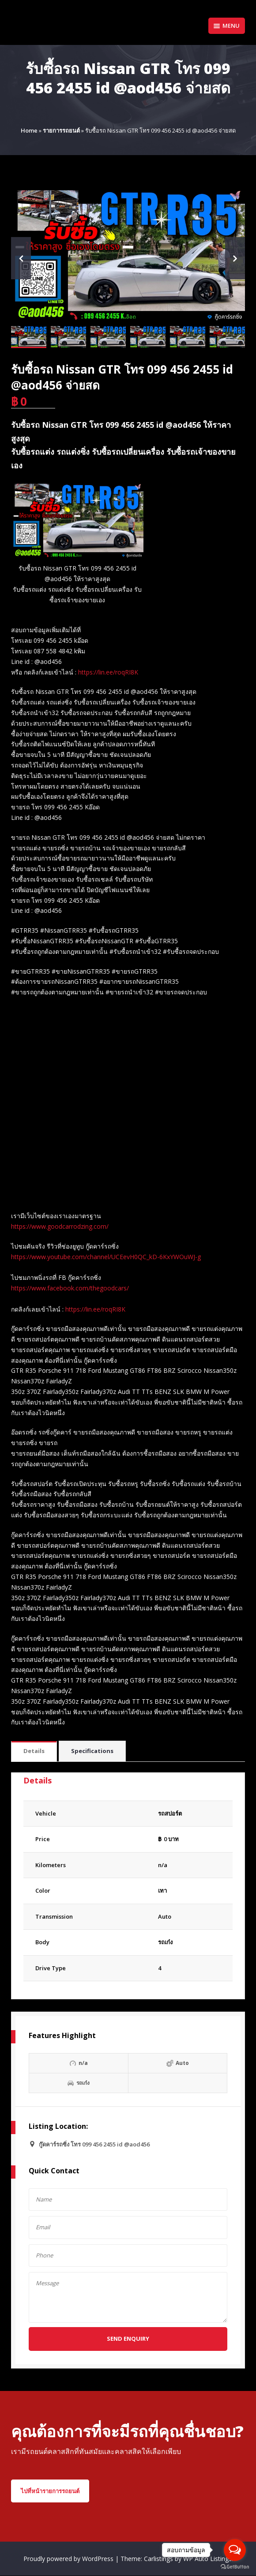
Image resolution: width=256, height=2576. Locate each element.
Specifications (92, 1751)
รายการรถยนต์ (61, 130)
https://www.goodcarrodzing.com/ (60, 1226)
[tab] (34, 1751)
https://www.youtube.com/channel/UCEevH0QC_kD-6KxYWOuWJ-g (106, 1257)
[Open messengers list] (235, 2550)
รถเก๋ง (165, 1942)
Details (34, 1751)
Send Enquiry (128, 2338)
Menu (227, 26)
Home (29, 130)
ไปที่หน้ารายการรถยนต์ (50, 2491)
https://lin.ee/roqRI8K (108, 672)
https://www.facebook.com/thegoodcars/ (70, 1288)
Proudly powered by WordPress (69, 2558)
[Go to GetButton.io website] (235, 2567)
